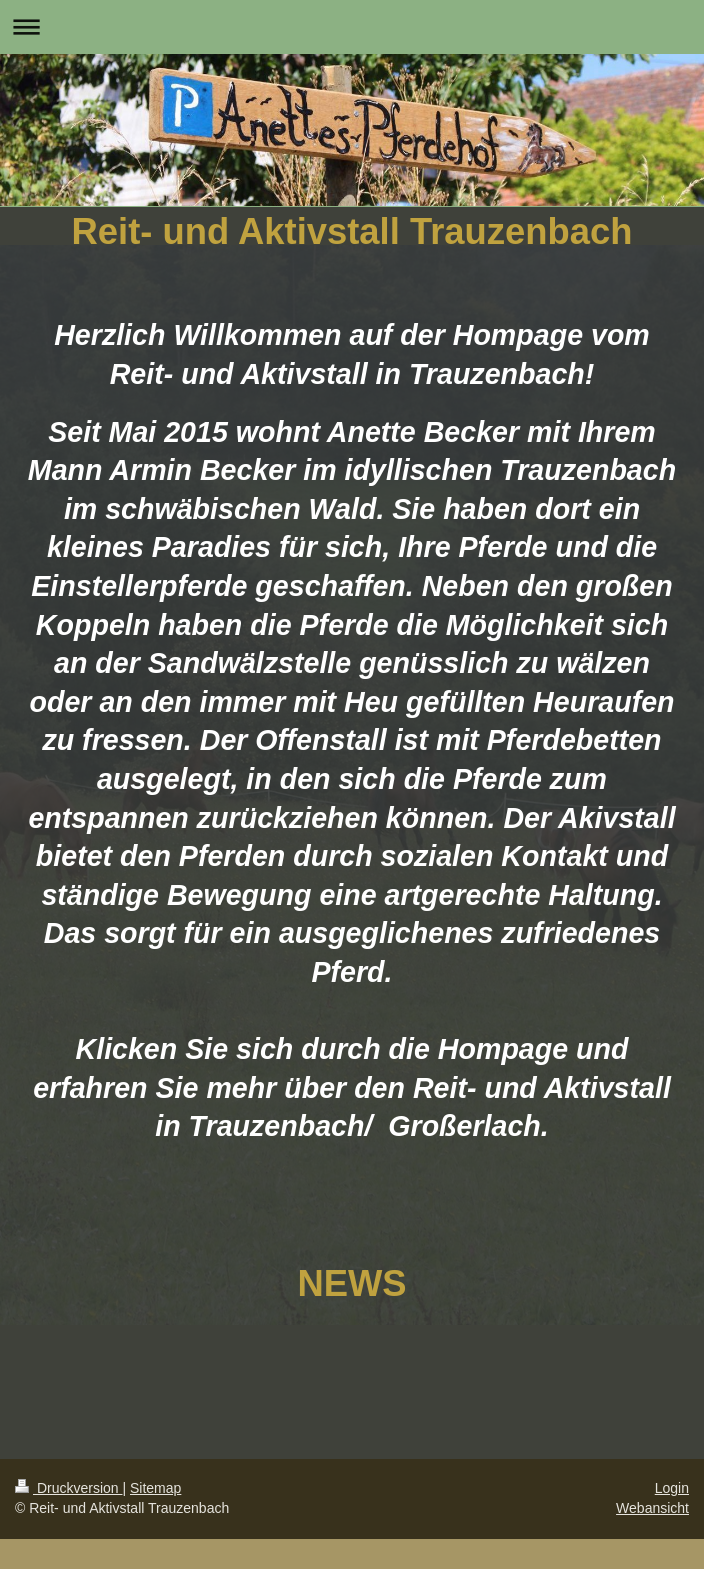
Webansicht (652, 1508)
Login (672, 1488)
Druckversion (68, 1488)
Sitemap (155, 1488)
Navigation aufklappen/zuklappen (352, 26)
